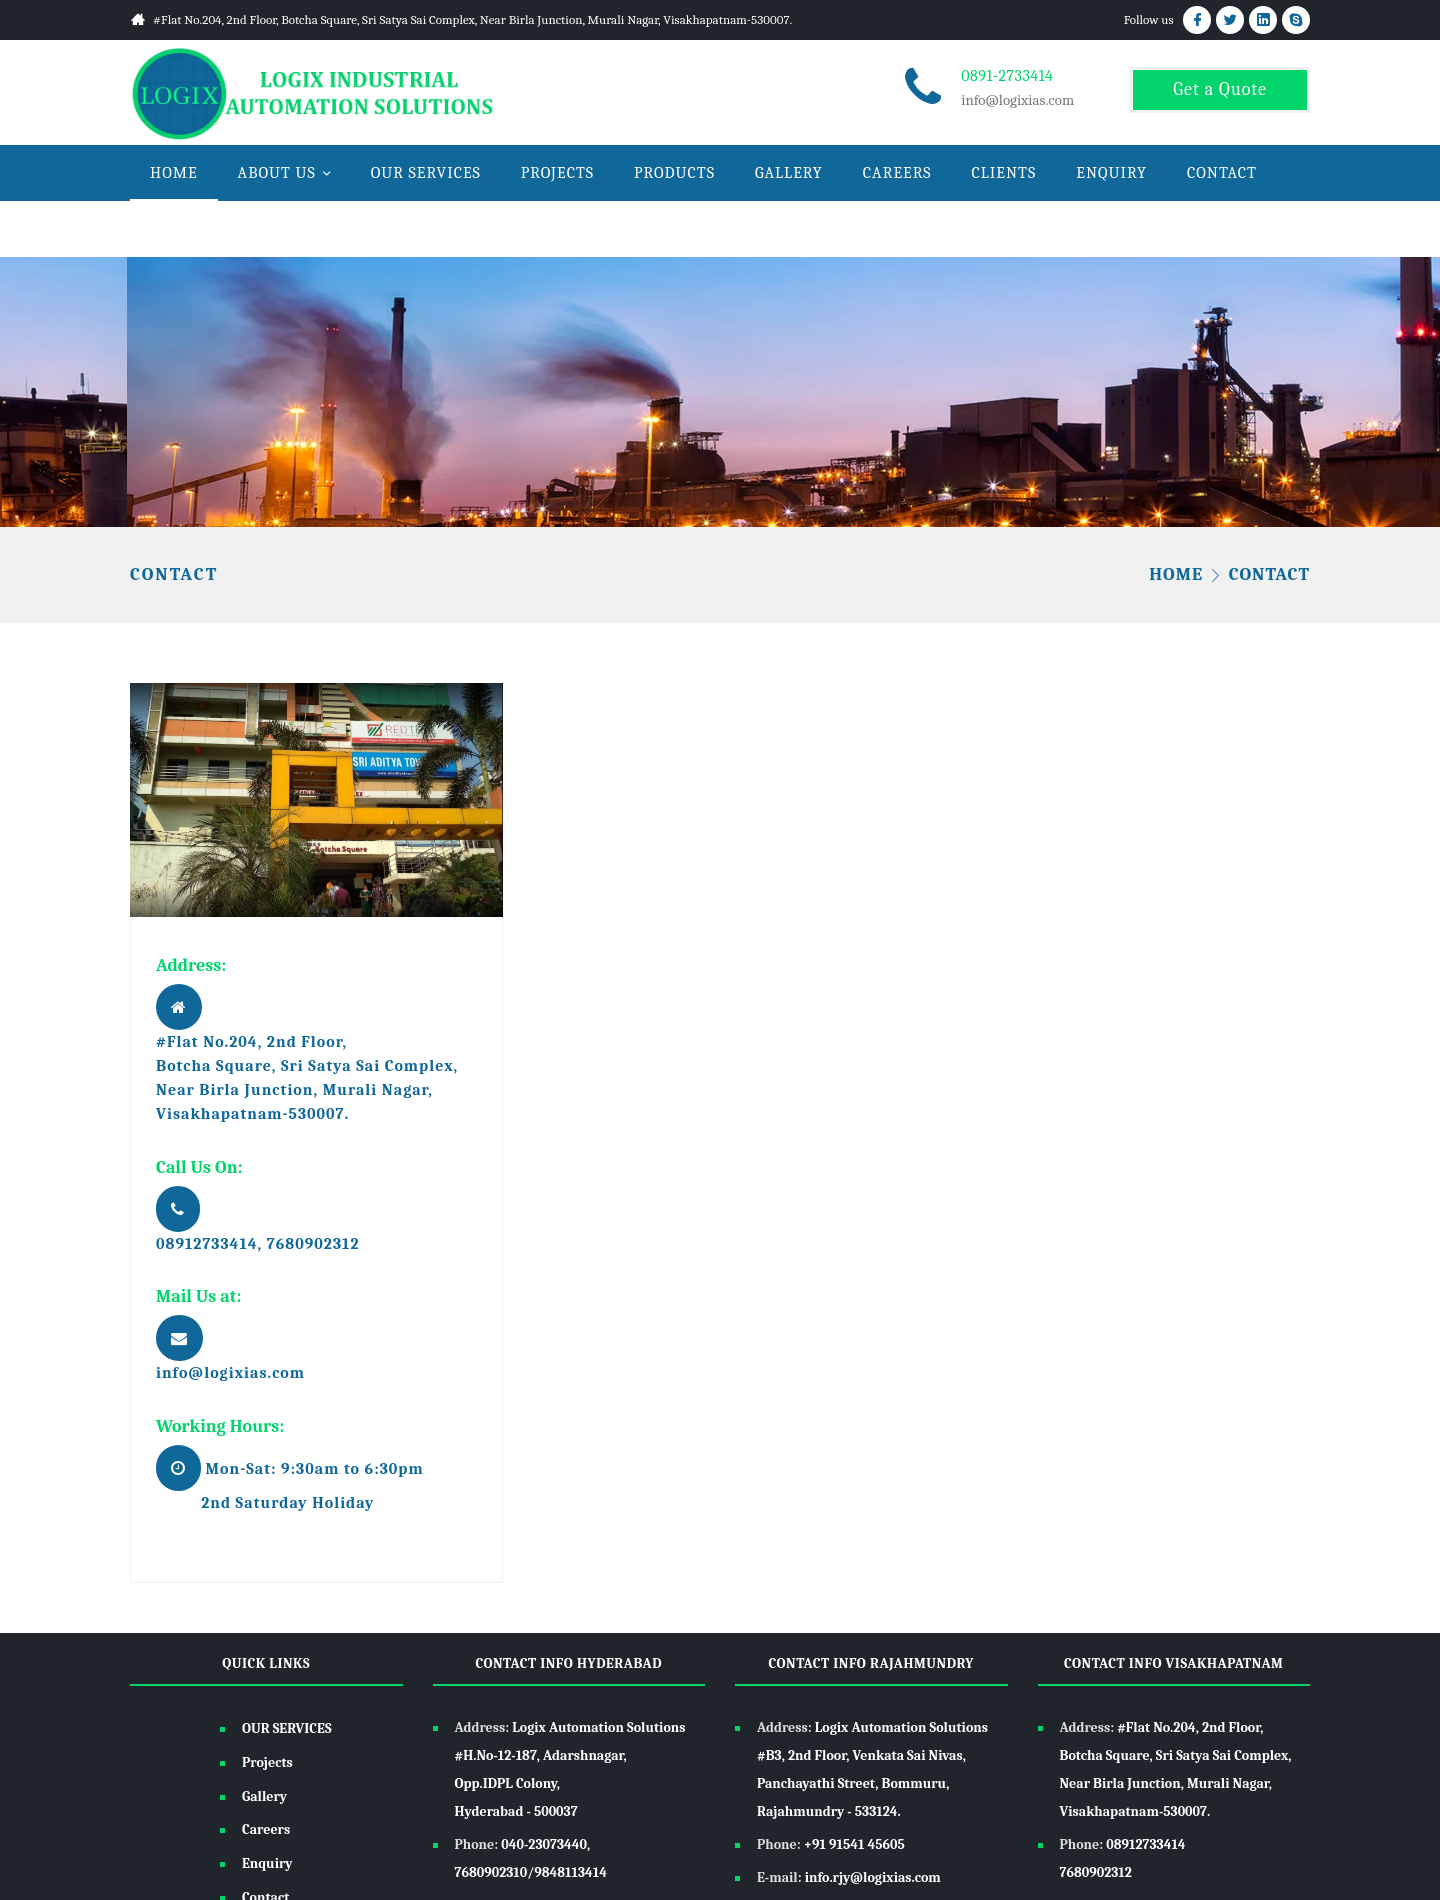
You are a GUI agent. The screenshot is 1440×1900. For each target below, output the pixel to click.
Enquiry (267, 1863)
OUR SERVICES (426, 173)
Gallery (264, 1796)
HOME (174, 173)
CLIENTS (1004, 173)
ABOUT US (277, 173)
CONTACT (1222, 173)
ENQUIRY (1111, 173)
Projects (267, 1762)
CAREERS (897, 173)
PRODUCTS (674, 173)
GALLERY (789, 173)
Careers (266, 1829)
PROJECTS (557, 173)
